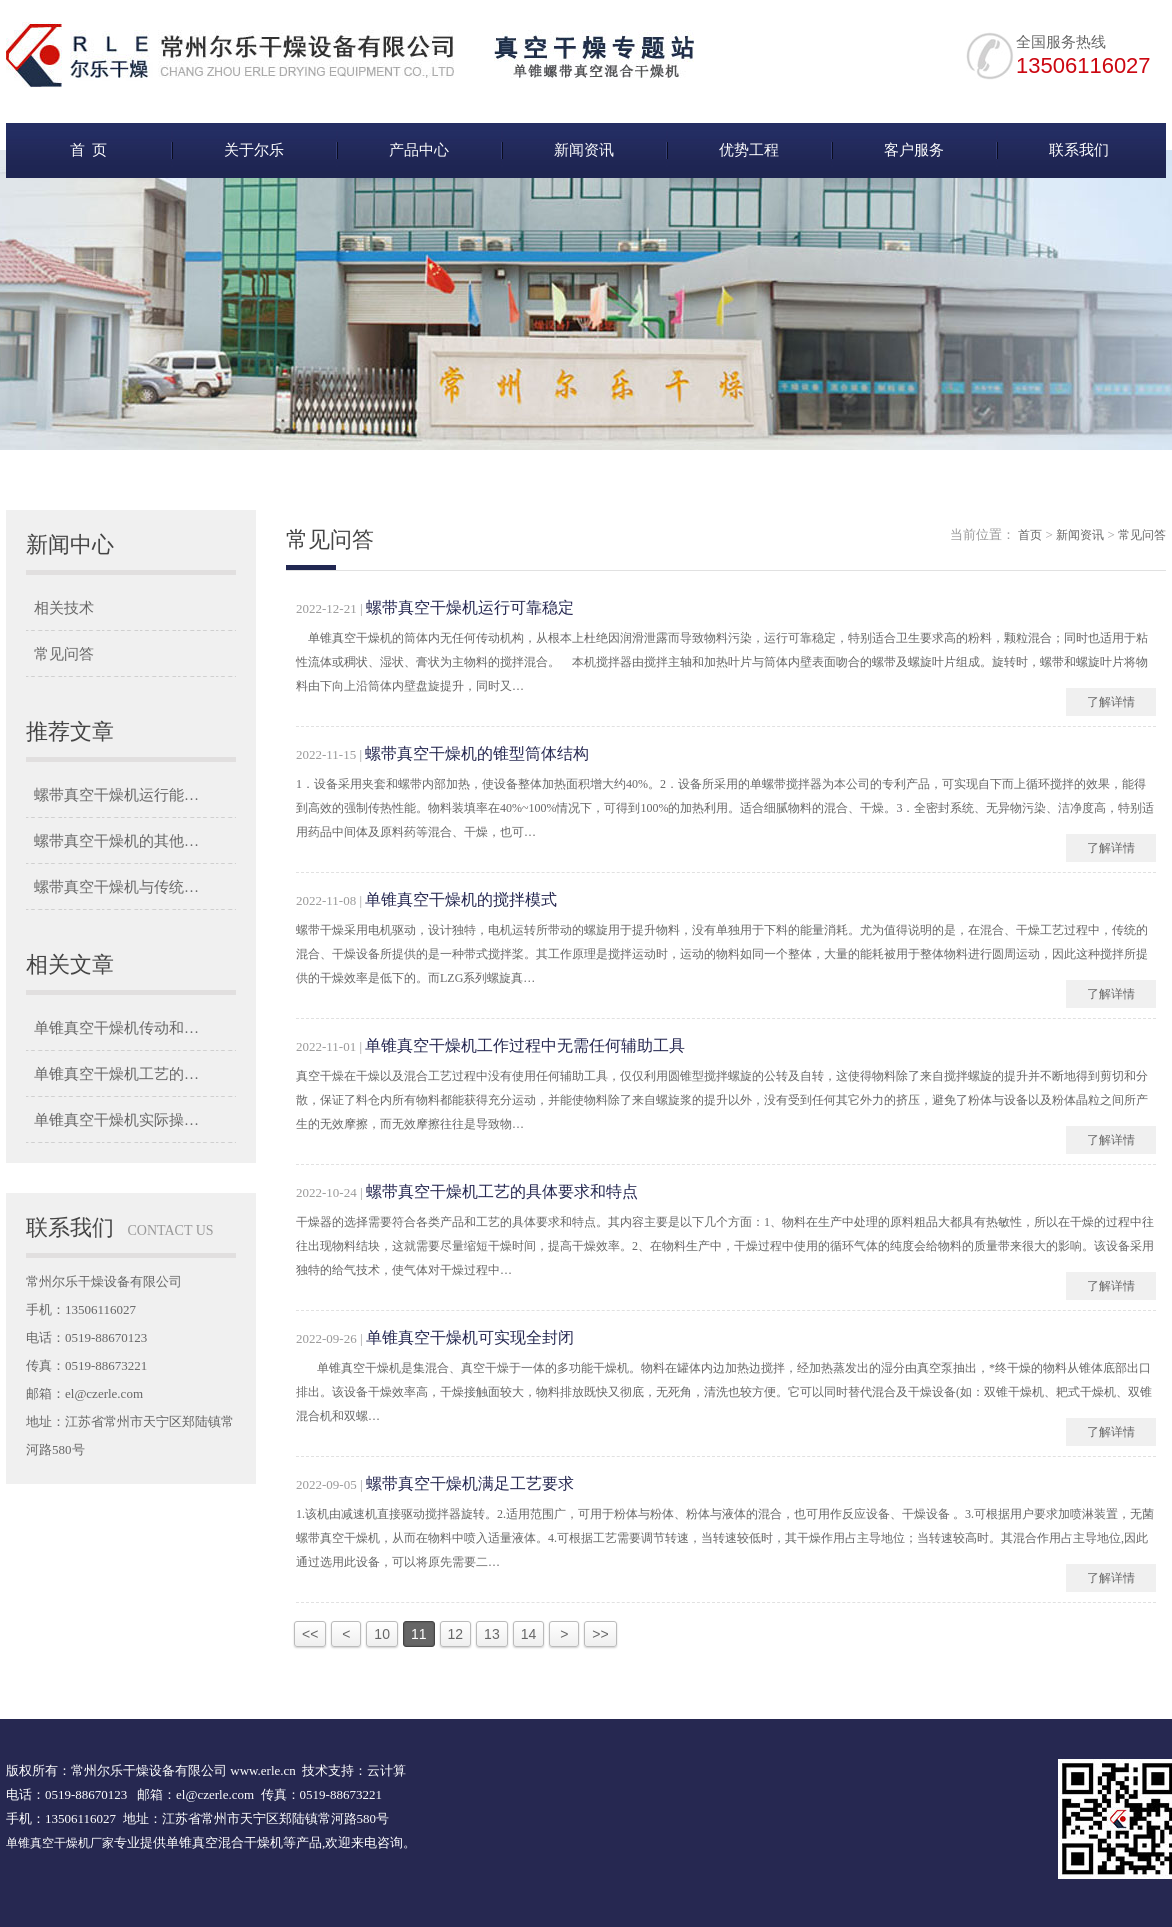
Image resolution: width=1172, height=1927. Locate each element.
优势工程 (749, 150)
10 (382, 1634)
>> (600, 1634)
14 (529, 1634)
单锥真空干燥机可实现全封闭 (470, 1337)
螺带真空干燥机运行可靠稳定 (470, 607)
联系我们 (1079, 150)
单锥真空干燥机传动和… (116, 1028)
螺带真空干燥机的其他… (116, 841)
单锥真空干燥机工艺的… (116, 1074)
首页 (1030, 535)
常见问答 (64, 654)
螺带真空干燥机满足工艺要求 (470, 1483)
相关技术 (64, 608)
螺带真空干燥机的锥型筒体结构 (477, 753)
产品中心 (419, 150)
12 (456, 1634)
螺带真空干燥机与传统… (116, 887)
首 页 (89, 150)
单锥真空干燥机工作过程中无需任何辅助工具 (525, 1045)
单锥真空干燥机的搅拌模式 (461, 899)
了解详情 (1111, 702)
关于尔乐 (254, 150)
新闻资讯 (584, 150)
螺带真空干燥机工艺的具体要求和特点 (502, 1191)
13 (492, 1634)
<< (310, 1634)
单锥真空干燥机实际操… (116, 1120)
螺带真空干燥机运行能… (116, 795)
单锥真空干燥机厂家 (60, 1843)
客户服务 (914, 150)
